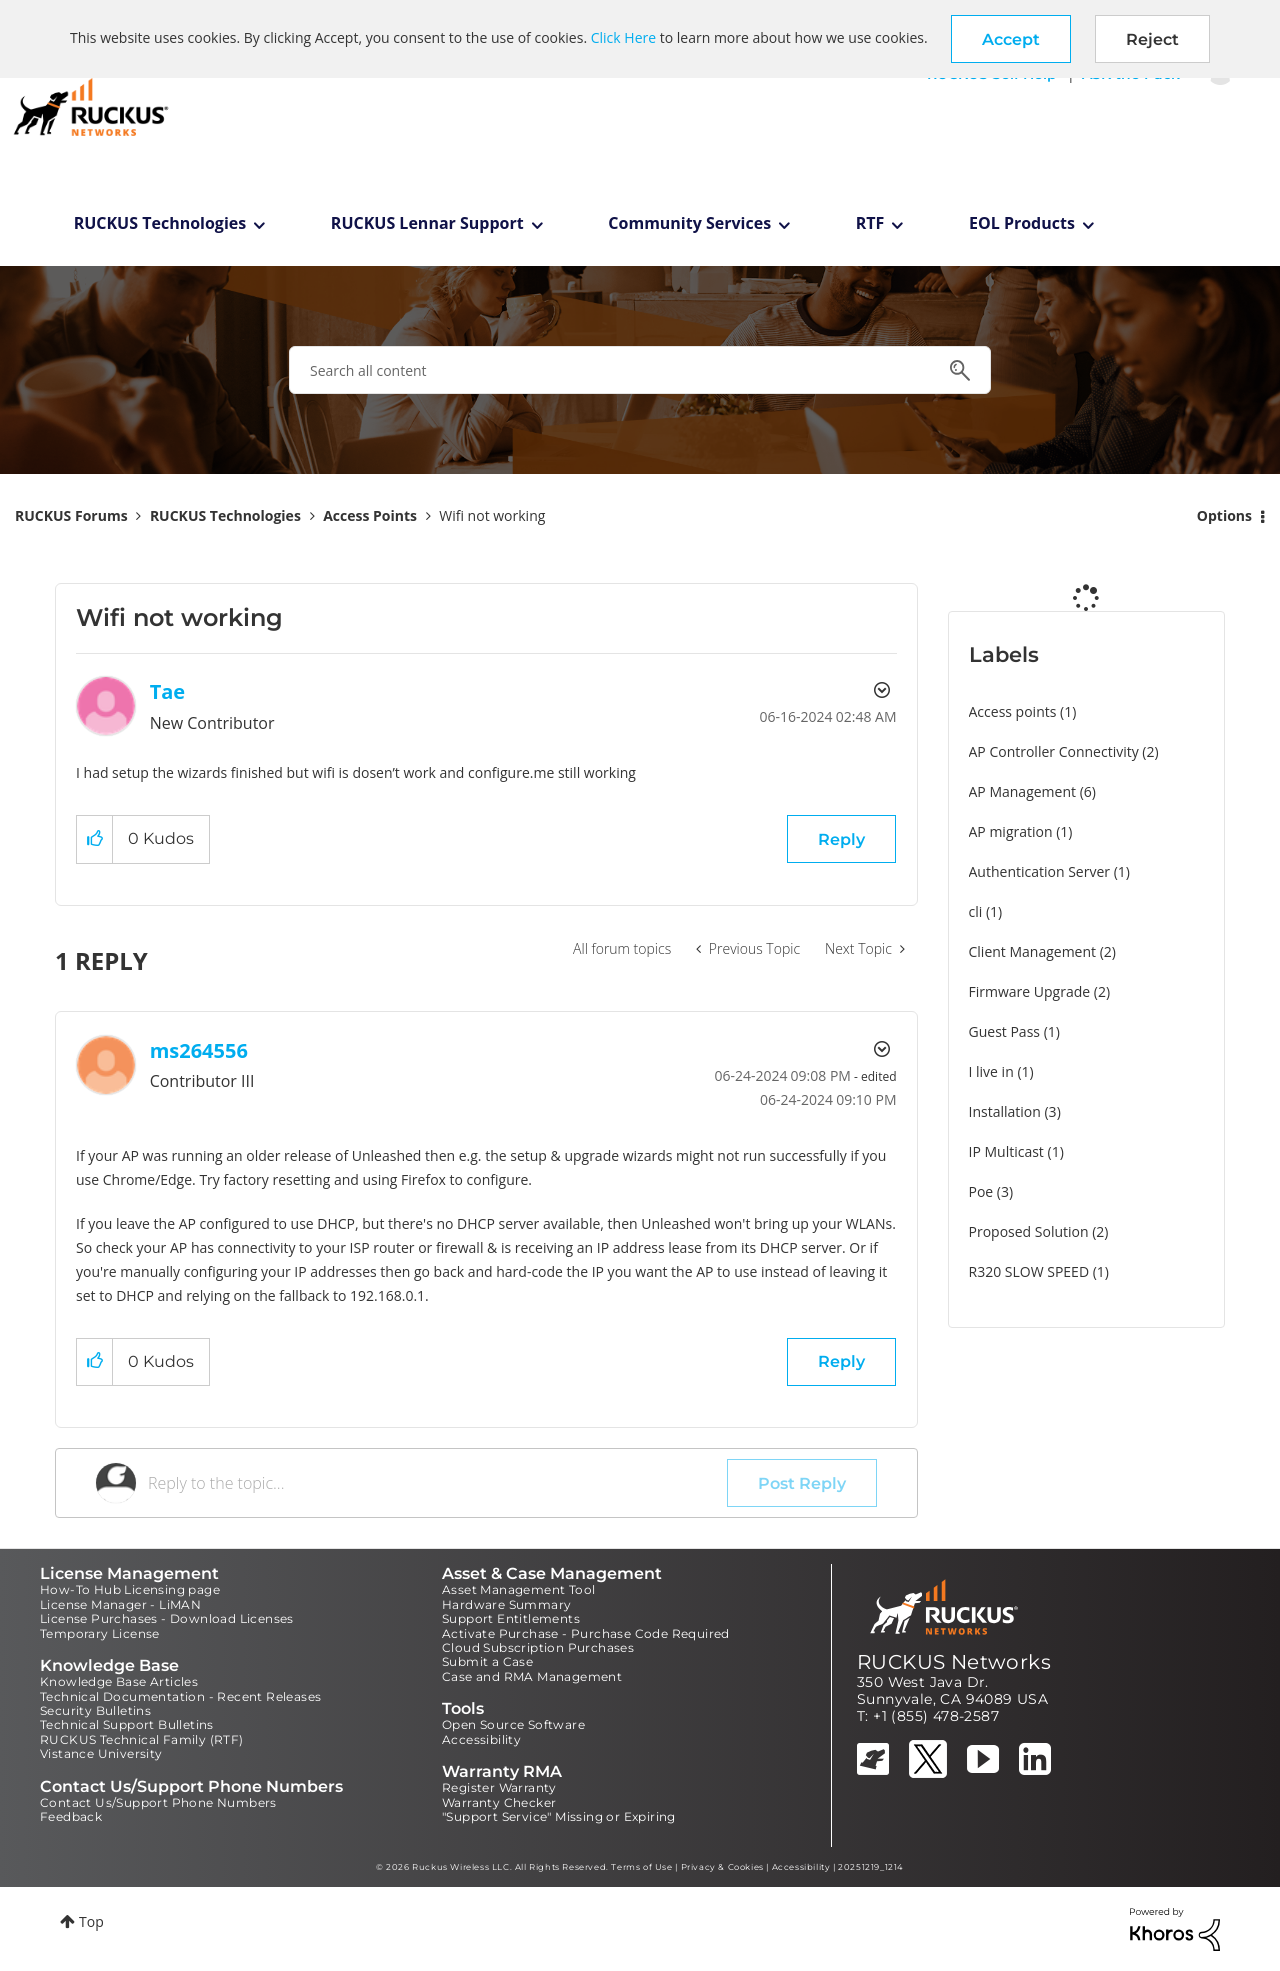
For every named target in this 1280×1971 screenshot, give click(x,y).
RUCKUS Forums (71, 515)
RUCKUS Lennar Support (427, 223)
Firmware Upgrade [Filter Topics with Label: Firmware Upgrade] (1030, 991)
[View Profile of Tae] (167, 691)
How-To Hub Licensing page (130, 1589)
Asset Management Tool (518, 1589)
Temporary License (100, 1633)
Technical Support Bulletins (127, 1724)
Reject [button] (1152, 39)
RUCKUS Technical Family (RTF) (142, 1739)
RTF (870, 223)
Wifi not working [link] (492, 515)
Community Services (689, 223)
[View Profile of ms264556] (199, 1050)
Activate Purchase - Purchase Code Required (586, 1633)
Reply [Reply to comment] (841, 1361)
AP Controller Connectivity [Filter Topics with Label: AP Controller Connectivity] (1054, 751)
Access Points (370, 515)
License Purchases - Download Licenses (167, 1618)
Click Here (623, 37)
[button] (1011, 39)
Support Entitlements (511, 1618)
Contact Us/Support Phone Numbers (158, 1802)
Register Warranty (499, 1787)
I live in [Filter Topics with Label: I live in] (991, 1071)
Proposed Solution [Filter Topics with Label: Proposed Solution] (1029, 1231)
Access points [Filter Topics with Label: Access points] (1013, 711)
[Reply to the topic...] (437, 1483)
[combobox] (640, 370)
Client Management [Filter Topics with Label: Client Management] (1033, 951)
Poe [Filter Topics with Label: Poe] (981, 1191)
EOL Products (1022, 223)
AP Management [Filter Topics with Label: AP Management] (1023, 791)
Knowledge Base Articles (119, 1681)
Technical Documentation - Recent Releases (180, 1696)
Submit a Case (487, 1661)
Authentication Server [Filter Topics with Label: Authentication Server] (1039, 871)
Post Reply (802, 1483)
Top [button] (91, 1921)
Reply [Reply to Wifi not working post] (841, 839)
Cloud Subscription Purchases (538, 1647)
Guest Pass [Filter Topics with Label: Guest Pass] (1004, 1031)
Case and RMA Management (532, 1676)
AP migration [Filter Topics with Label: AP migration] (1011, 831)
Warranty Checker (499, 1802)
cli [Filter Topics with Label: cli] (976, 911)
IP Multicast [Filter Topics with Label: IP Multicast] (1006, 1151)
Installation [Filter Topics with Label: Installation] (1005, 1111)
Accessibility (481, 1739)
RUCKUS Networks (954, 1662)
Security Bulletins (95, 1710)
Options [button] (1224, 515)
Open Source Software (513, 1724)
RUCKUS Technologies (160, 223)
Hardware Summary (506, 1604)
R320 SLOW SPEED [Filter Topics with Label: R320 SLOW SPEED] (1029, 1271)
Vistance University (101, 1753)
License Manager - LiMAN (120, 1604)
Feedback (71, 1816)
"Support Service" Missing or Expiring (559, 1816)
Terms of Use (641, 1867)
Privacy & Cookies (722, 1867)
